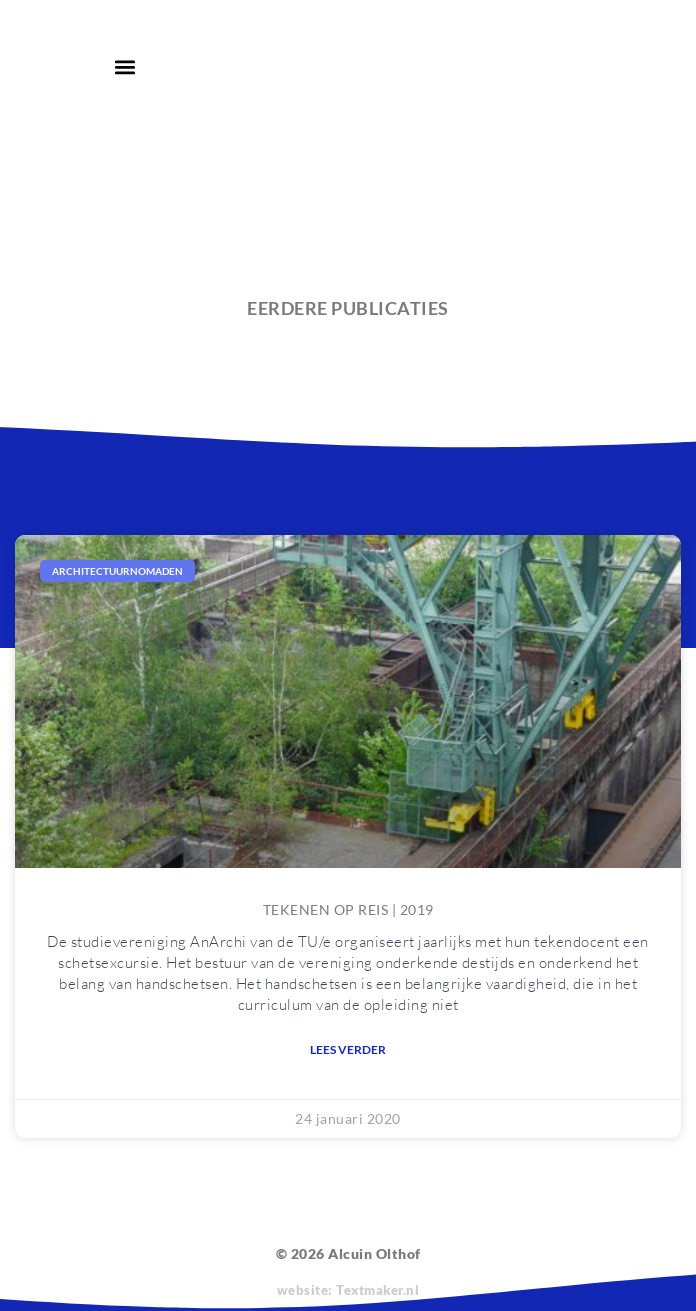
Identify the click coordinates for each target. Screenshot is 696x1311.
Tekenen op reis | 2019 (348, 909)
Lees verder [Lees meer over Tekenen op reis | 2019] (348, 1049)
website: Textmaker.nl (348, 1290)
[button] (124, 66)
